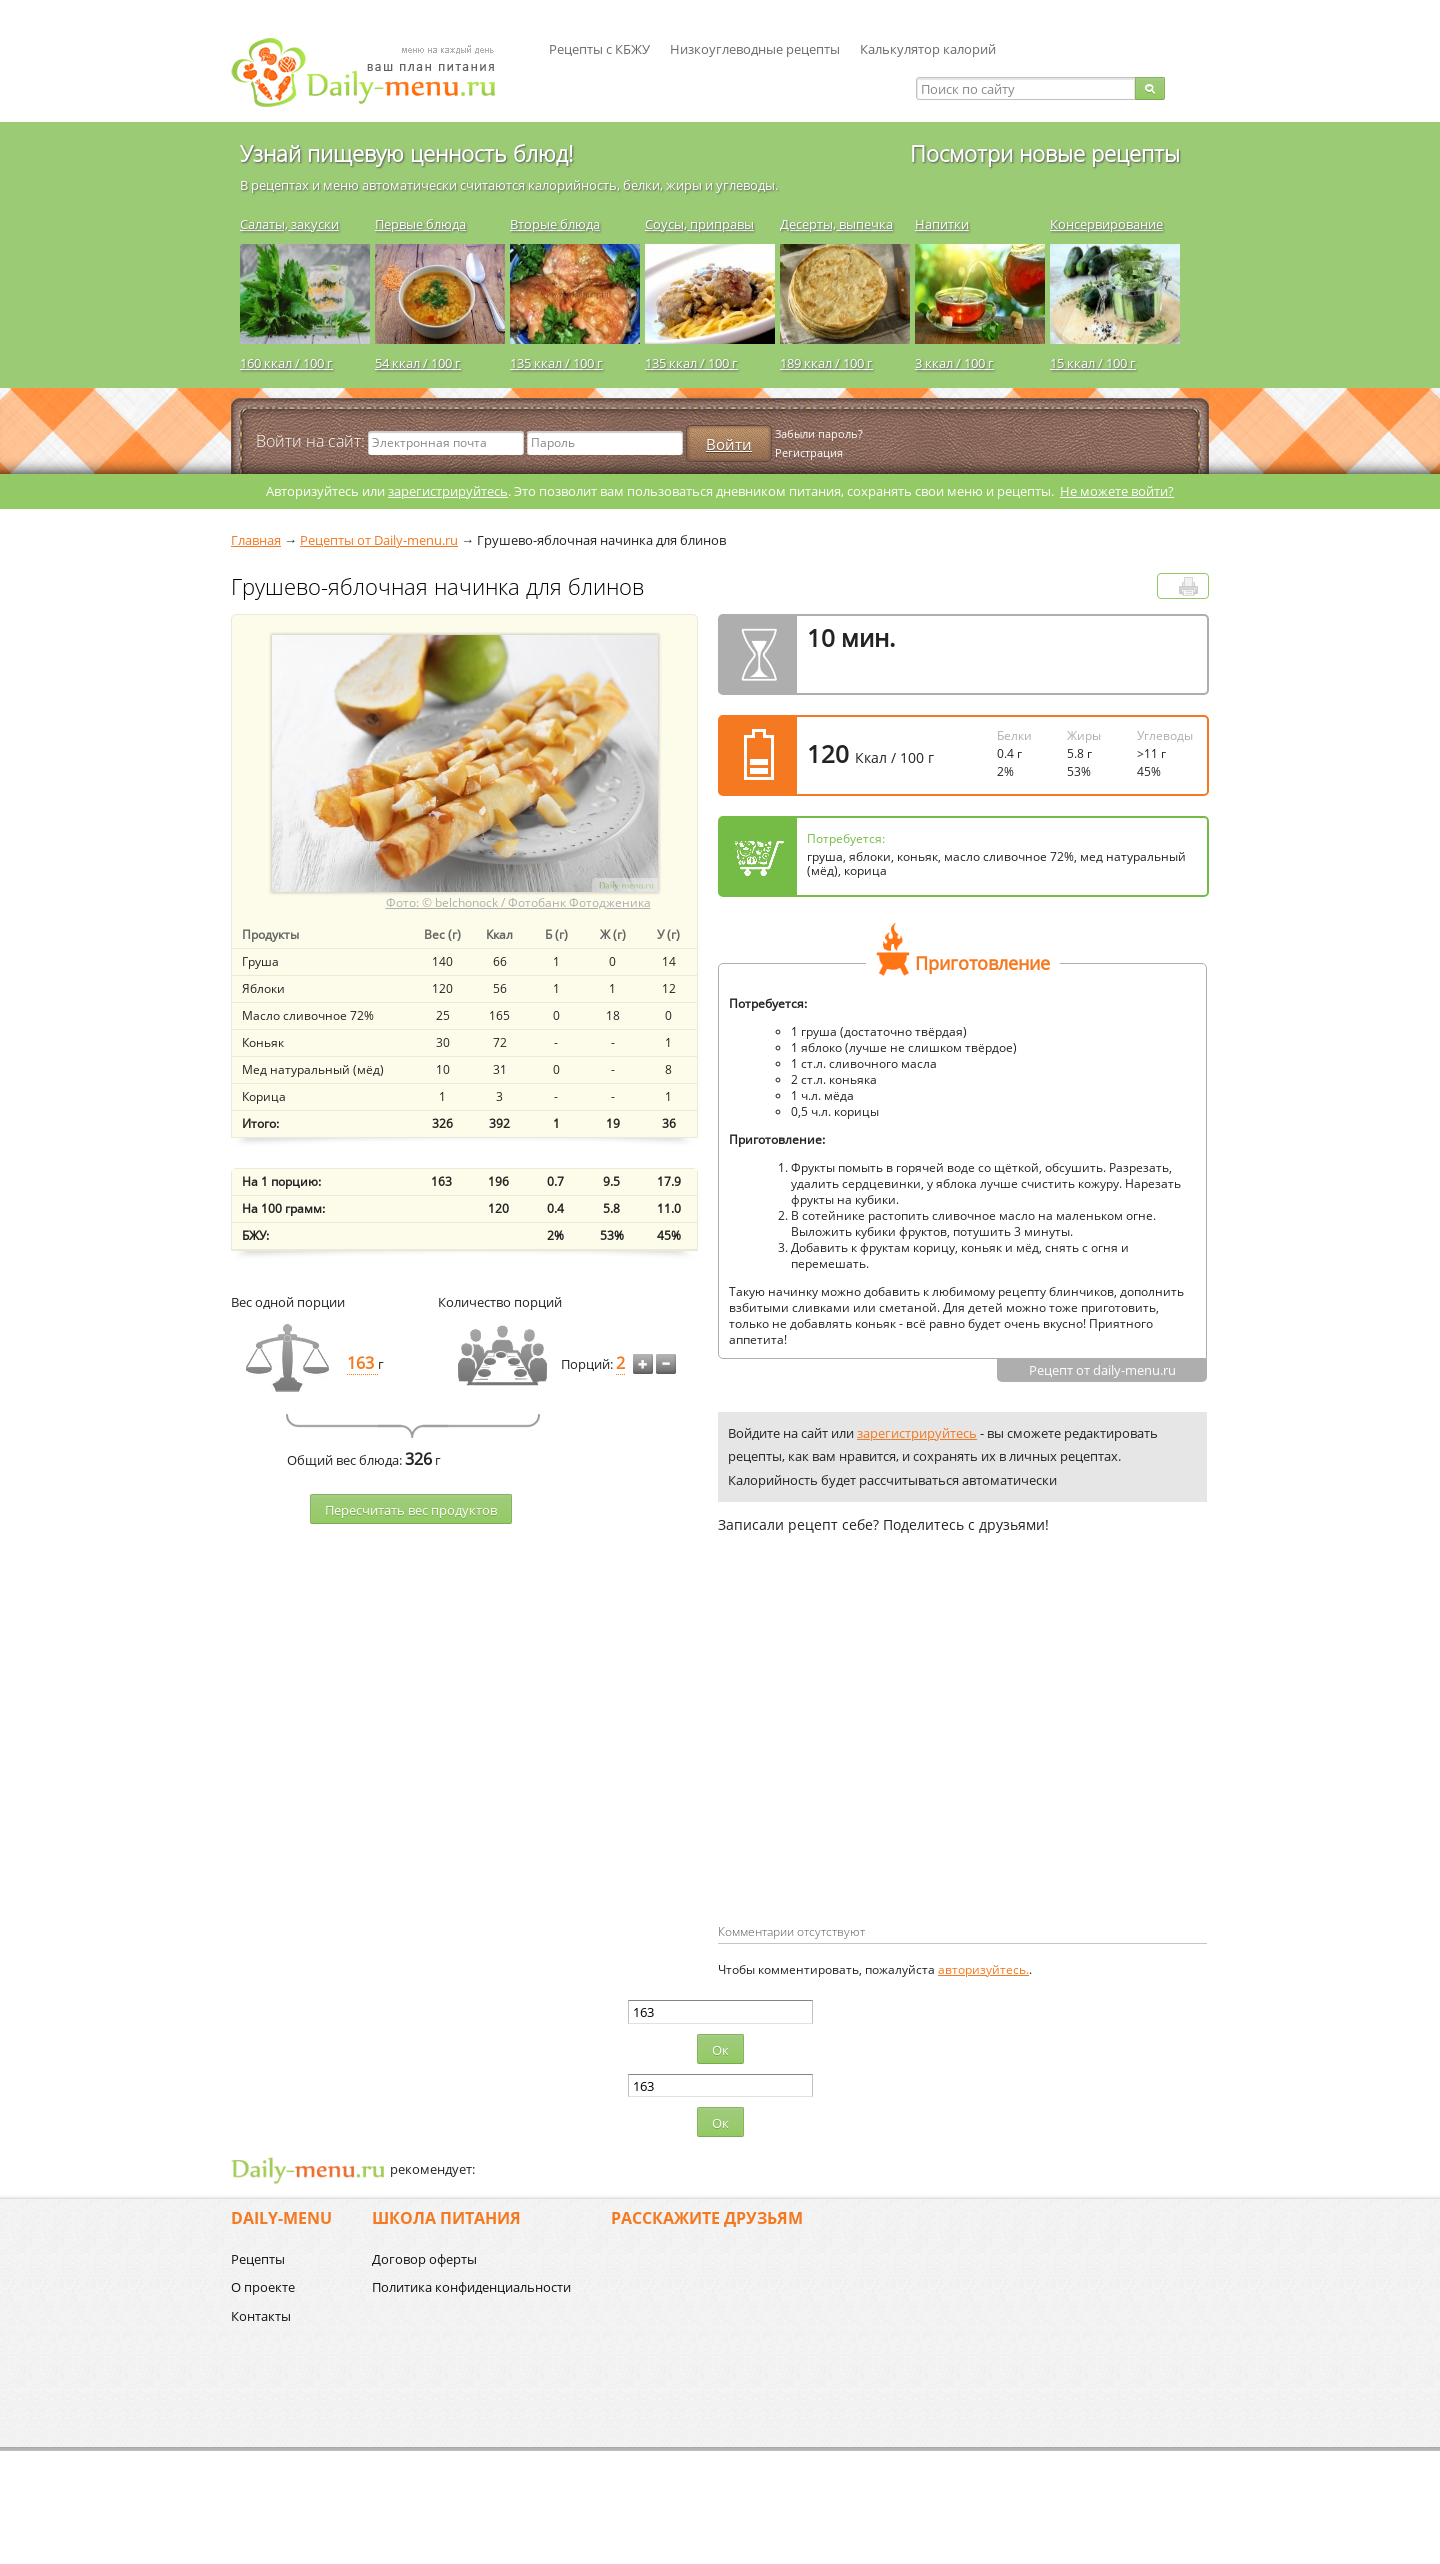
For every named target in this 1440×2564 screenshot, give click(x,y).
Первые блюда (420, 224)
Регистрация (809, 452)
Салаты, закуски (289, 224)
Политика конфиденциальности (471, 2287)
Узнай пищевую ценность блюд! (406, 153)
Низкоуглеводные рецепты (755, 49)
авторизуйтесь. (983, 1969)
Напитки (942, 224)
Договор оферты (424, 2259)
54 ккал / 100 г (418, 363)
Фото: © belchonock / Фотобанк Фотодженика (518, 902)
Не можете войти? (1117, 491)
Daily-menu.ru (376, 72)
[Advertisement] (886, 1761)
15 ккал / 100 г (1093, 363)
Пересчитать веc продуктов (411, 1510)
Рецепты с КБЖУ (599, 49)
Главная (256, 540)
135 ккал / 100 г (556, 363)
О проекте (263, 2287)
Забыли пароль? (819, 433)
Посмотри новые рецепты (1045, 153)
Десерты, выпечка (836, 224)
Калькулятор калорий (928, 49)
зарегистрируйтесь (448, 491)
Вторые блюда (555, 224)
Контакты (261, 2316)
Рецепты (258, 2259)
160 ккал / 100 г (286, 363)
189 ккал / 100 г (826, 363)
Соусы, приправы (699, 224)
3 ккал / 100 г (954, 363)
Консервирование (1106, 224)
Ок (720, 2050)
